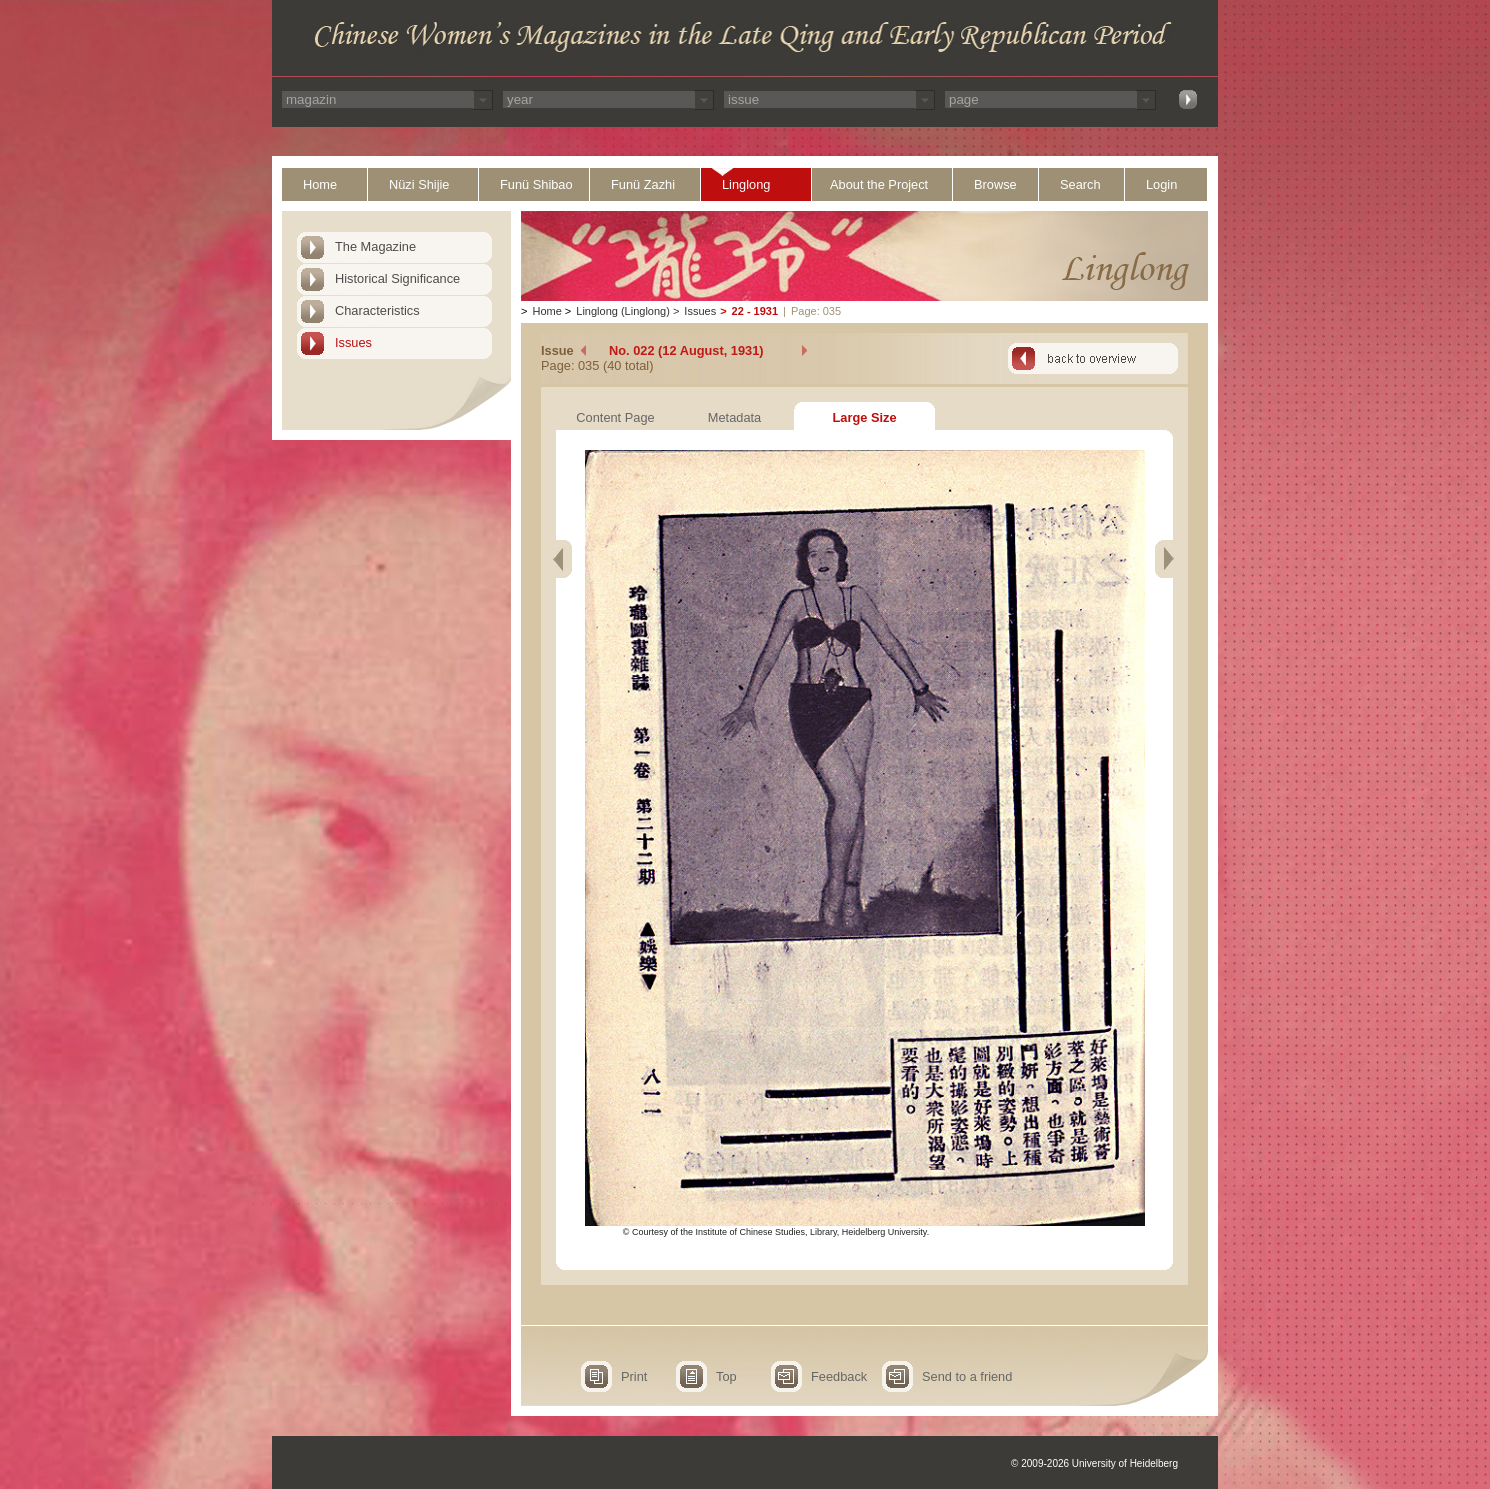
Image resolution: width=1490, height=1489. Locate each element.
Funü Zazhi (643, 184)
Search (1080, 184)
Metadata (734, 417)
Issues (353, 342)
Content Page (615, 417)
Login (1161, 184)
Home (320, 184)
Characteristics (377, 310)
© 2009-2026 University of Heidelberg (1094, 1463)
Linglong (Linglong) (623, 311)
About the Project (879, 184)
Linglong (746, 184)
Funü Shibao (536, 184)
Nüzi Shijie (419, 184)
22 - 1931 (755, 311)
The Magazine (375, 246)
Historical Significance (397, 278)
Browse (995, 184)
